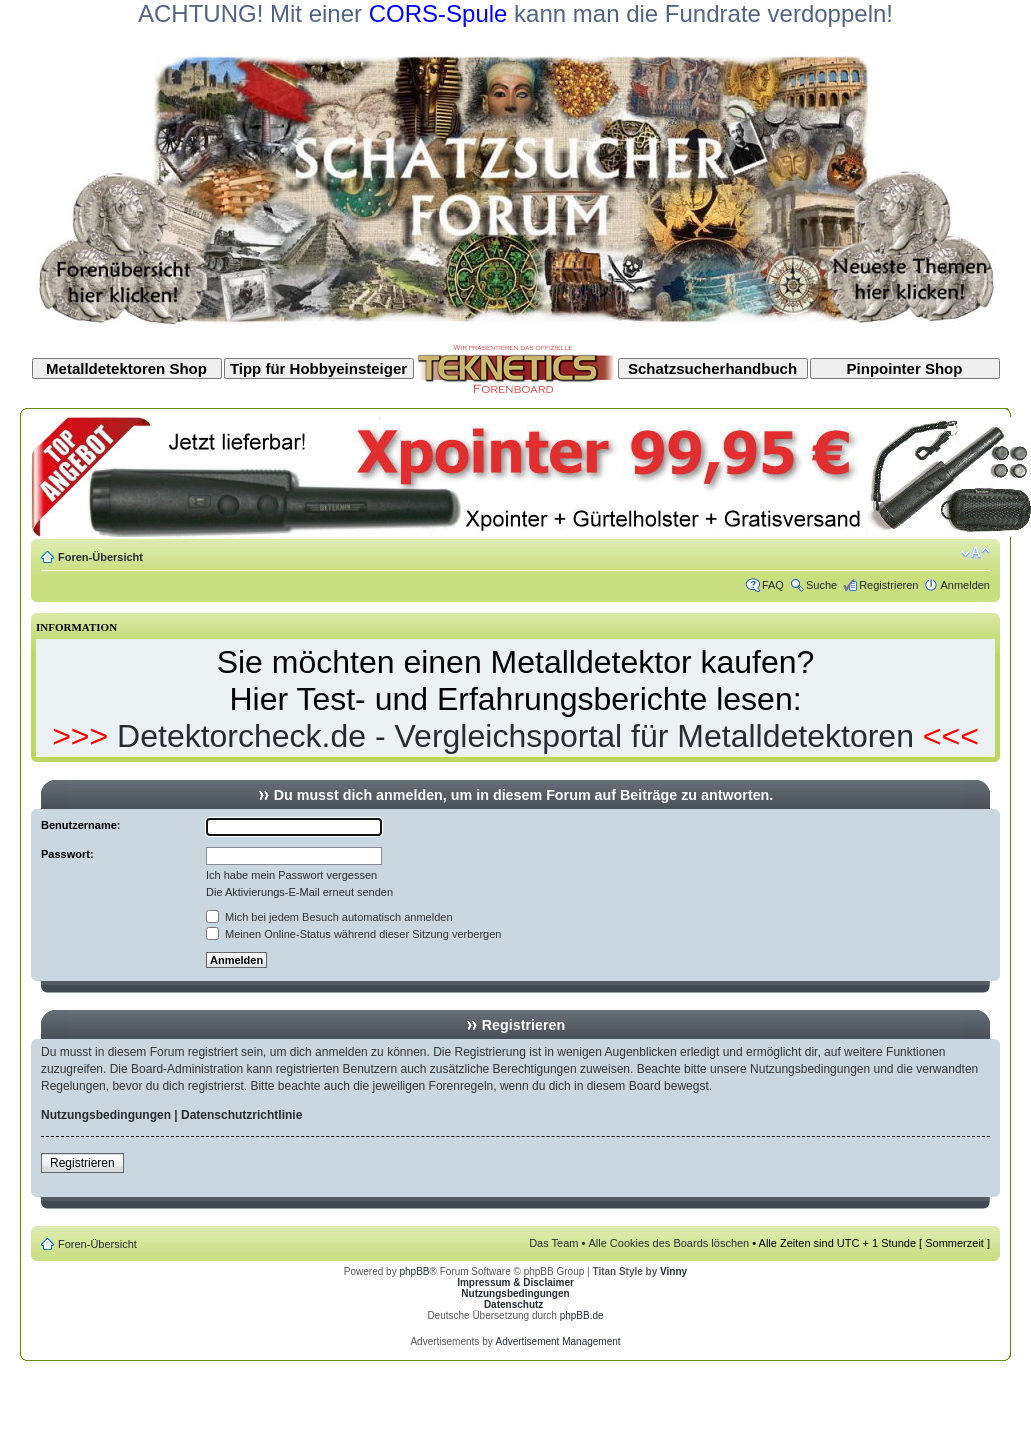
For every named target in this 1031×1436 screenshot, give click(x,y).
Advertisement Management (557, 1341)
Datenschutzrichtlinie (241, 1115)
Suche (821, 585)
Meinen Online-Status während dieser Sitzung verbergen (353, 934)
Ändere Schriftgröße (975, 553)
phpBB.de (582, 1315)
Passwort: (67, 854)
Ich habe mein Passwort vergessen (291, 875)
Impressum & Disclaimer (515, 1282)
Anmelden (965, 585)
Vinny (673, 1271)
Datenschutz (513, 1304)
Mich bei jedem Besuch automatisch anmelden (329, 917)
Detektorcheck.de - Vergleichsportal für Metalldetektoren (515, 736)
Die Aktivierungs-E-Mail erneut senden (299, 892)
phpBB (414, 1271)
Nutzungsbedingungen (106, 1115)
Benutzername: (80, 825)
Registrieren (888, 585)
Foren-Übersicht (100, 557)
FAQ (773, 585)
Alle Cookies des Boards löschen (668, 1243)
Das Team (553, 1243)
